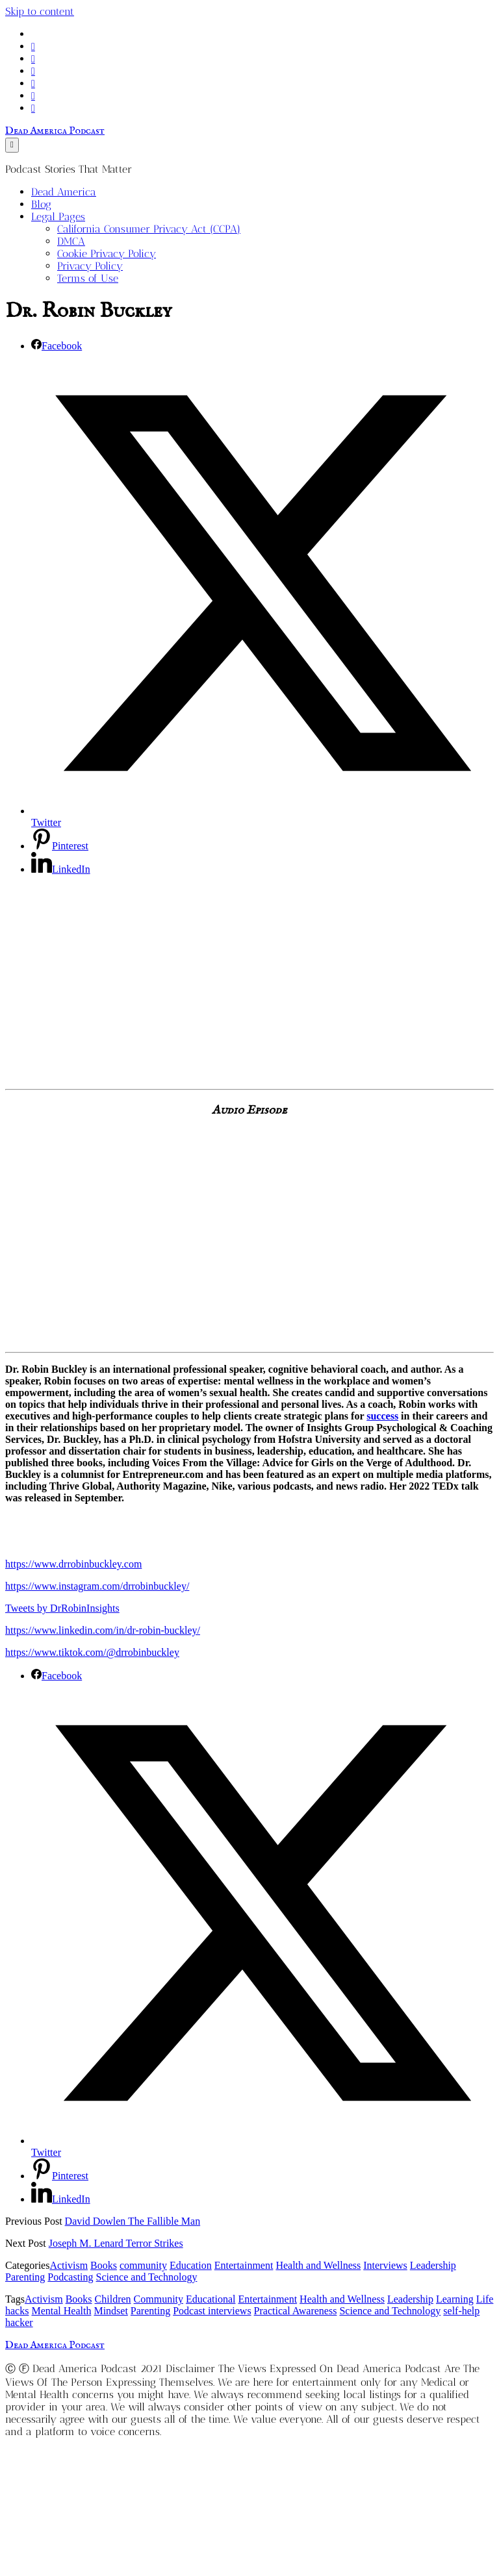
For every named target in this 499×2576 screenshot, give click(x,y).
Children (113, 2299)
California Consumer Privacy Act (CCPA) (148, 229)
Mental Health (61, 2310)
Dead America (63, 192)
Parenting (25, 2276)
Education (191, 2265)
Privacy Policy (90, 266)
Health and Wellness (318, 2265)
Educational (210, 2299)
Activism (68, 2265)
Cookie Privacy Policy (106, 253)
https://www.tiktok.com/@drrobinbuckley (92, 1652)
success (382, 1415)
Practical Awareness (295, 2310)
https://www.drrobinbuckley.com (73, 1563)
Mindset (110, 2310)
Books (103, 2265)
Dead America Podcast (55, 131)
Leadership (433, 2265)
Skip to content (39, 11)
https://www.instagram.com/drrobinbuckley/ (97, 1586)
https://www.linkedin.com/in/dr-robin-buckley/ (102, 1630)
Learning (455, 2299)
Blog (41, 204)
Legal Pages (58, 216)
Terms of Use (87, 278)
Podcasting (70, 2276)
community (143, 2265)
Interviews (385, 2265)
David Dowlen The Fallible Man (133, 2221)
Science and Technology (147, 2276)
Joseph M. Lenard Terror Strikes (116, 2243)
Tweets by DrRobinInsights (62, 1608)
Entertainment (244, 2265)
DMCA (71, 241)
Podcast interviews (212, 2310)
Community (158, 2299)
